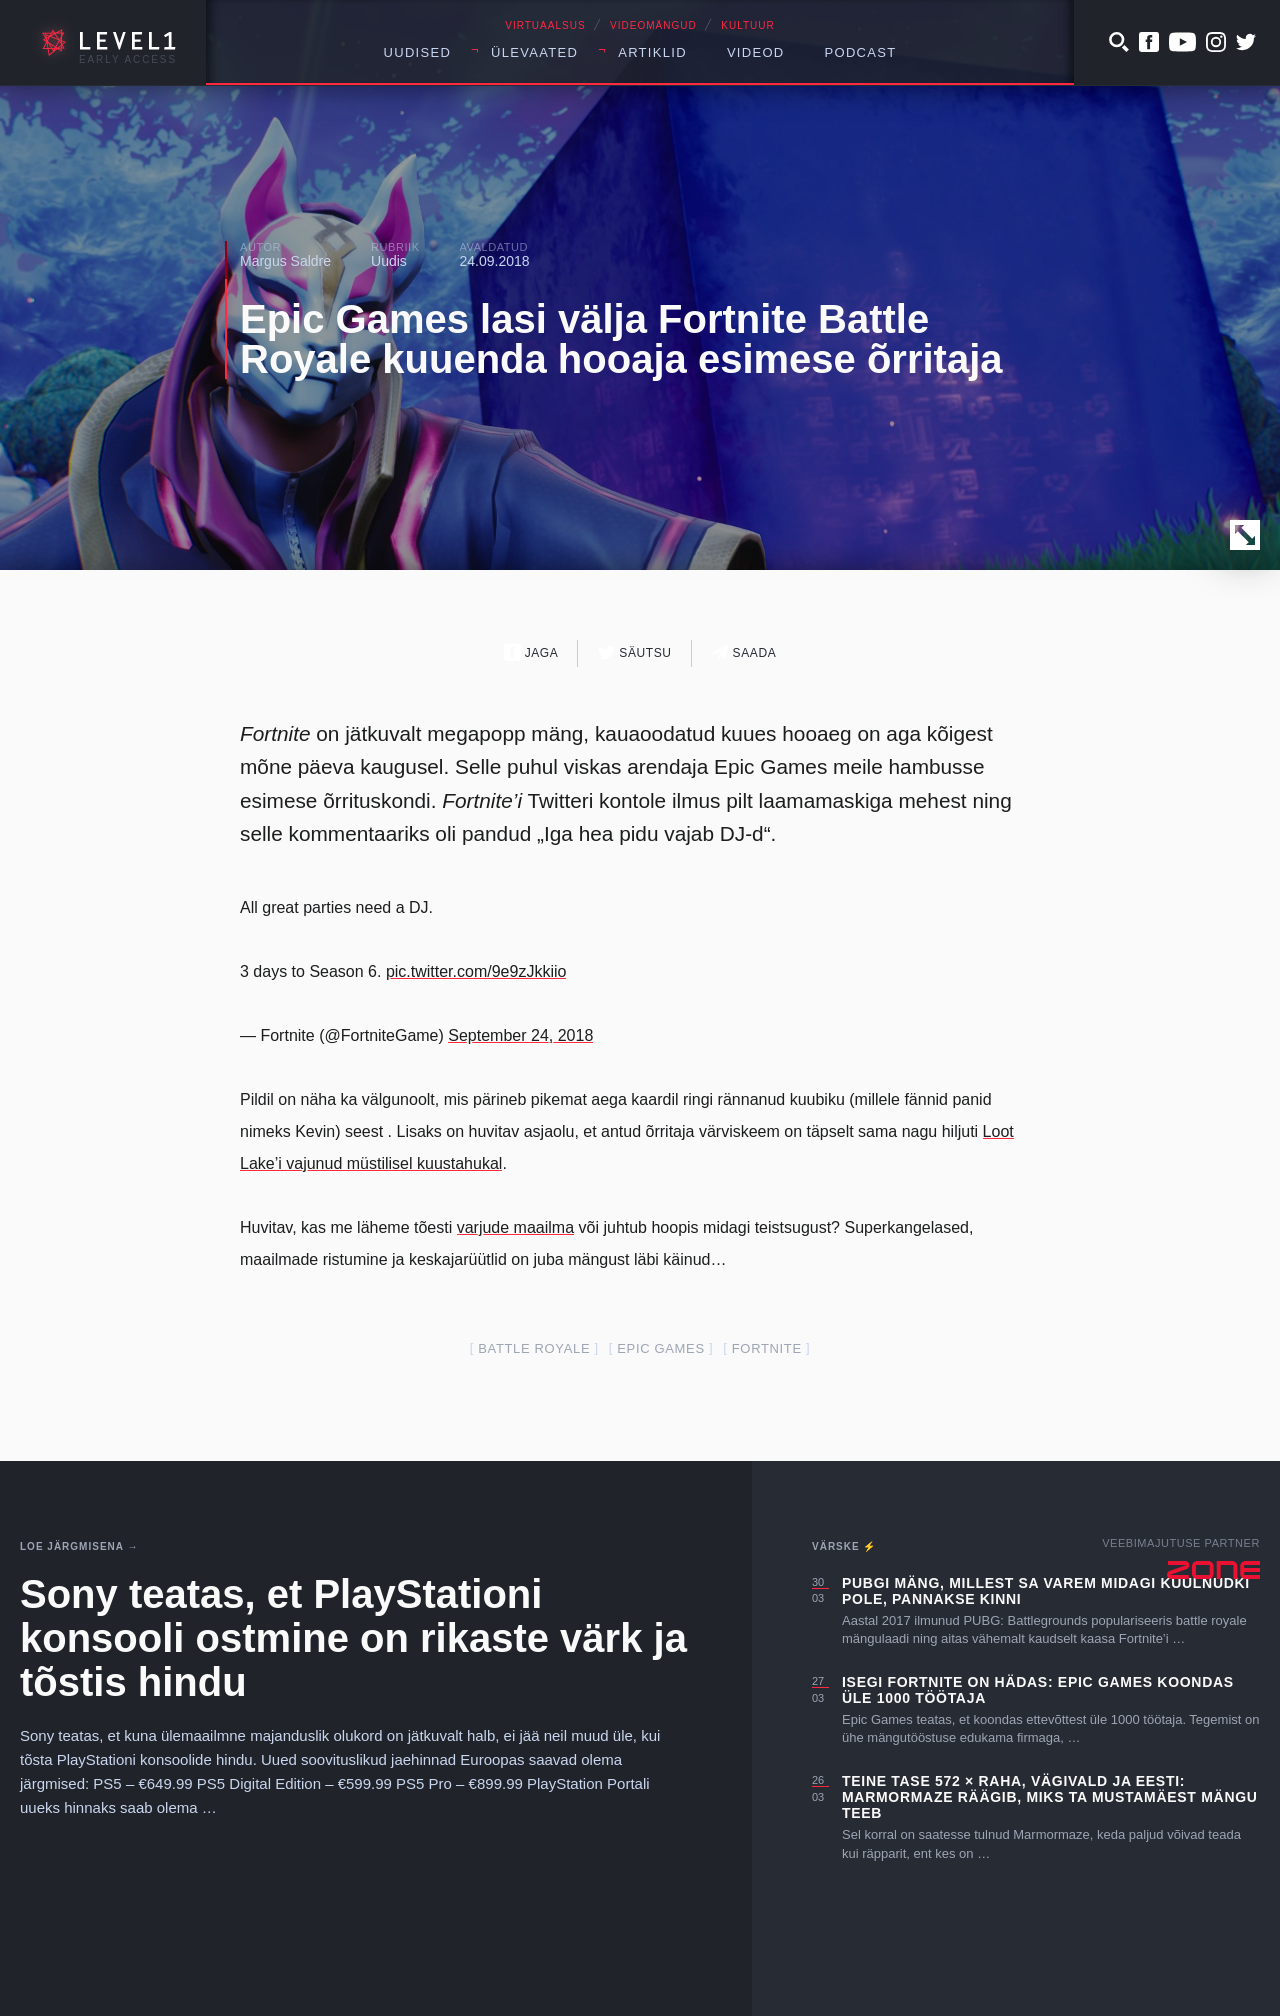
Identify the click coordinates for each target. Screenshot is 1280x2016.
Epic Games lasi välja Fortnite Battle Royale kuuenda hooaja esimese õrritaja (621, 339)
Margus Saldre (285, 261)
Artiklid (652, 52)
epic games (660, 1348)
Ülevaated (534, 52)
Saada (744, 652)
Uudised (418, 52)
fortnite (767, 1348)
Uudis (389, 261)
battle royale (534, 1348)
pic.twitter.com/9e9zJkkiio (476, 971)
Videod (756, 52)
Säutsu (634, 652)
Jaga (531, 652)
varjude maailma (515, 1227)
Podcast (861, 52)
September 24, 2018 (520, 1035)
